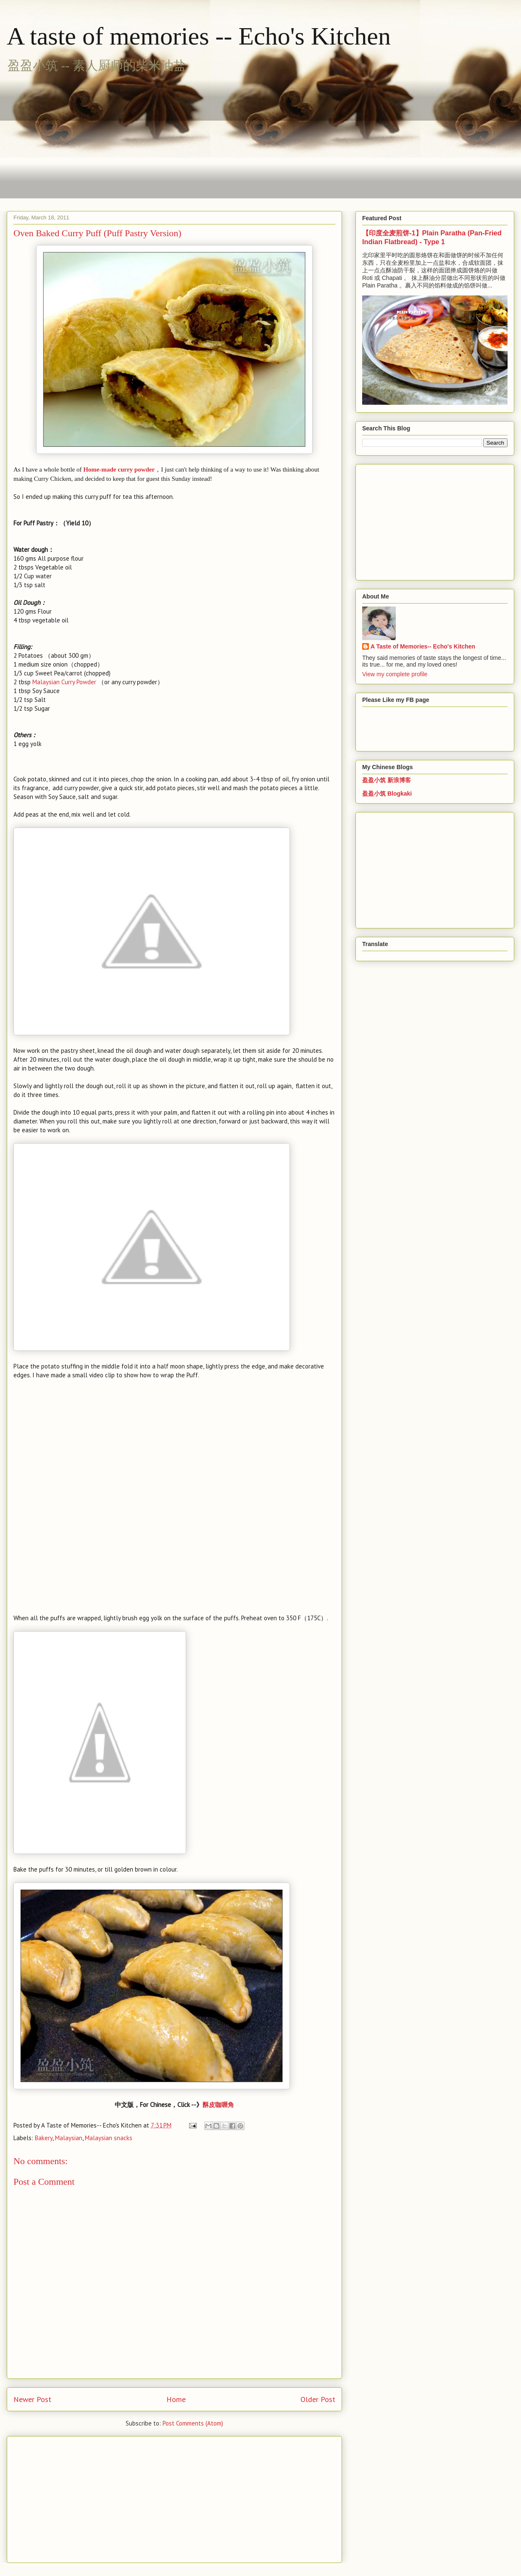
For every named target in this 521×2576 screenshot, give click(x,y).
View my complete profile (394, 674)
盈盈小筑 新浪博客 (386, 780)
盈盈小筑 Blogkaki (387, 793)
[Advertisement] (203, 137)
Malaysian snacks (108, 2138)
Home (176, 2399)
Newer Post (32, 2399)
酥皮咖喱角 (218, 2105)
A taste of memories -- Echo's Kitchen (199, 36)
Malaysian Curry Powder (64, 682)
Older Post (317, 2399)
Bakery (44, 2138)
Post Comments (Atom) (193, 2423)
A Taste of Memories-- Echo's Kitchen (423, 646)
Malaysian (68, 2138)
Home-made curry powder (119, 469)
